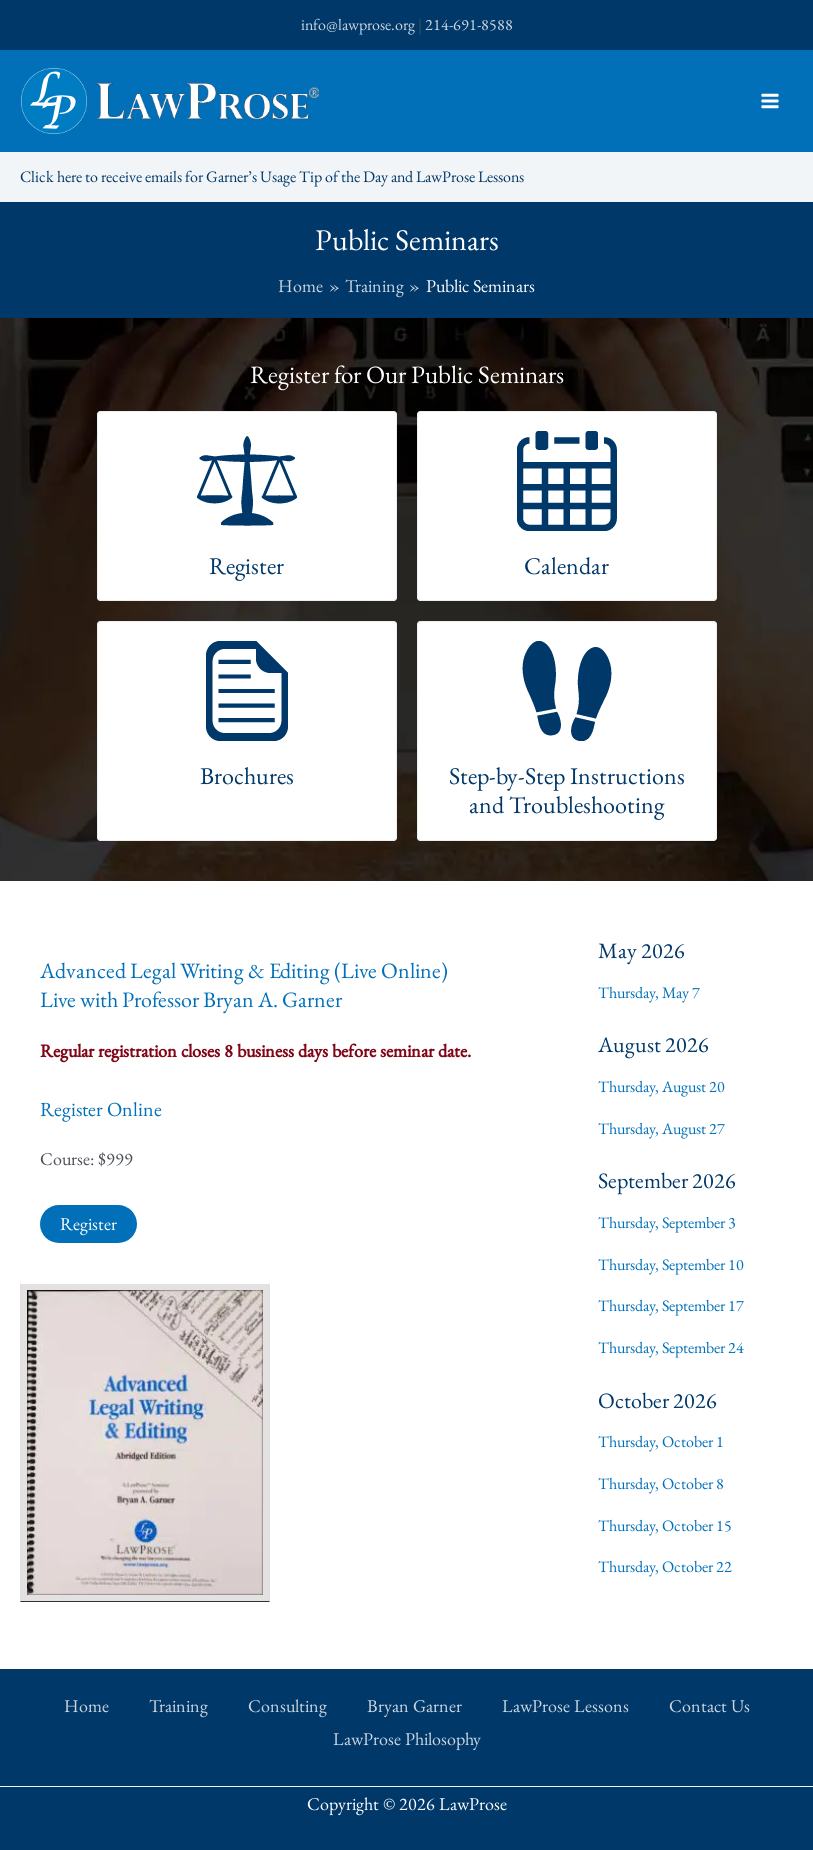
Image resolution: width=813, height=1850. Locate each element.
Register (246, 565)
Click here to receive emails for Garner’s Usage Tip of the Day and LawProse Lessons (272, 176)
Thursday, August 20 (661, 1086)
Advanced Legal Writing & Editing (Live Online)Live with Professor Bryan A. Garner (244, 985)
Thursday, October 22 (665, 1566)
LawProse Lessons (565, 1705)
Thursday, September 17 (671, 1305)
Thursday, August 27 (661, 1128)
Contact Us (709, 1705)
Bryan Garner (414, 1705)
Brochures (247, 775)
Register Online (101, 1109)
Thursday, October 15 (665, 1525)
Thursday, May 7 (649, 992)
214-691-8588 (469, 24)
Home (86, 1705)
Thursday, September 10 (671, 1264)
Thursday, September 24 (671, 1347)
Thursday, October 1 (661, 1441)
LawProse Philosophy (407, 1738)
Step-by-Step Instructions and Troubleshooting (567, 790)
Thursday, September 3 (667, 1222)
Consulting (287, 1705)
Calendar (566, 565)
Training (178, 1705)
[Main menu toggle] (769, 101)
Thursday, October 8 (661, 1483)
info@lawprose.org (358, 24)
